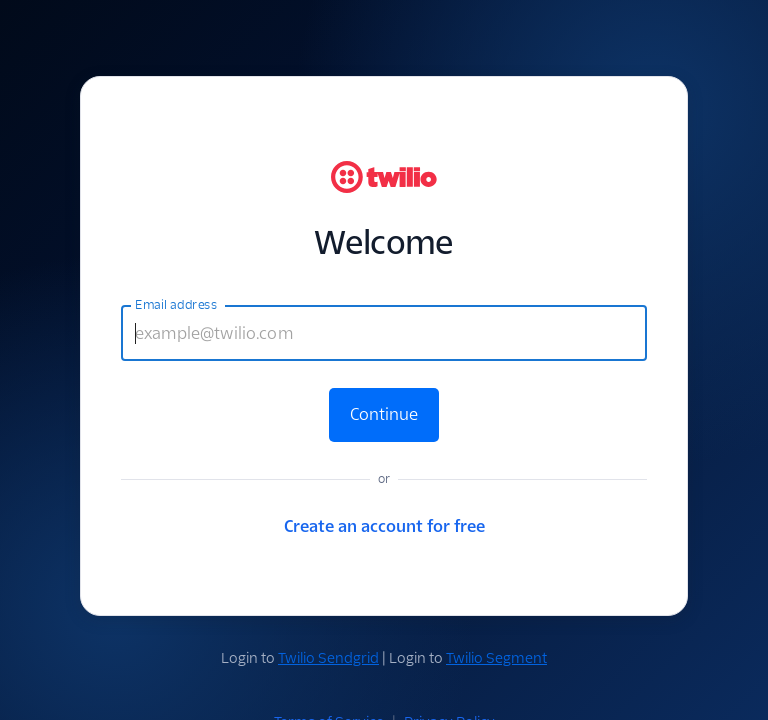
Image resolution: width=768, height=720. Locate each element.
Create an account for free (384, 526)
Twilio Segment (496, 658)
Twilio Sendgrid (328, 658)
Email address (176, 305)
